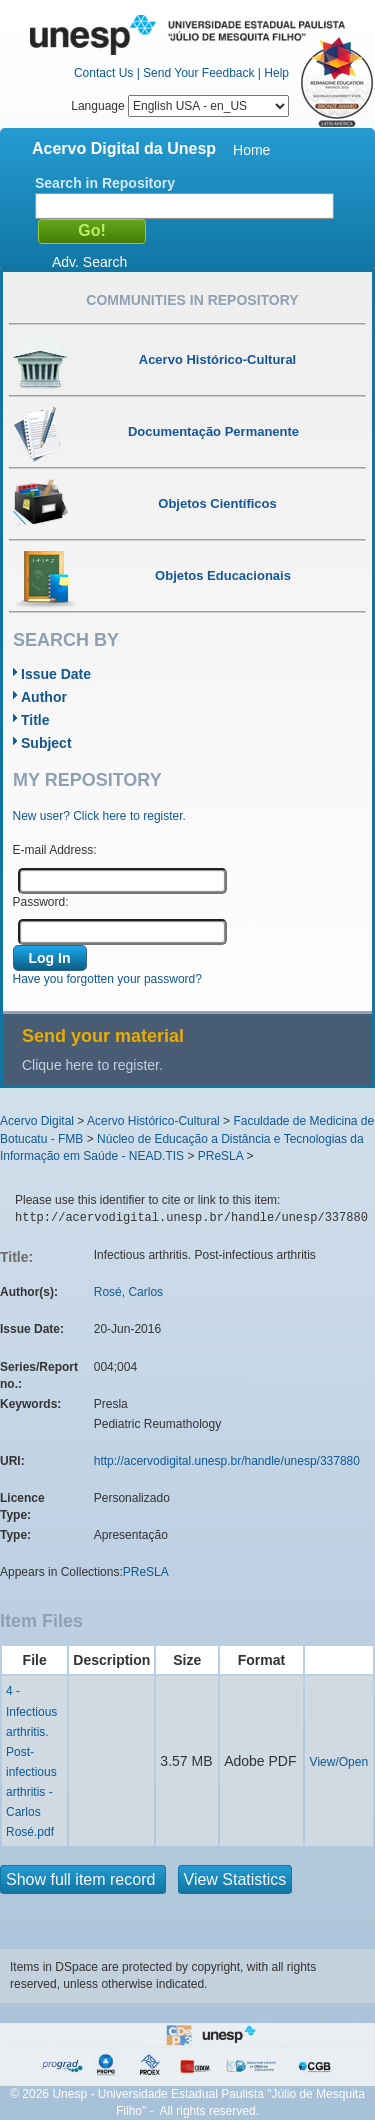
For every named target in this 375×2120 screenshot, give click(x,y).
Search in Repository (105, 183)
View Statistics (235, 1879)
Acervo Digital (37, 1121)
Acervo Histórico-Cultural (153, 1121)
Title (35, 720)
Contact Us (103, 73)
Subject (46, 743)
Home (251, 150)
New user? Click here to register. (99, 816)
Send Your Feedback (198, 73)
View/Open (339, 1762)
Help (276, 73)
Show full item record (83, 1879)
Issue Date (56, 674)
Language (180, 106)
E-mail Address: (55, 850)
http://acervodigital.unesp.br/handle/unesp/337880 (227, 1461)
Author (44, 697)
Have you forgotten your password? (107, 979)
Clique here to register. (92, 1065)
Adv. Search (89, 262)
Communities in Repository (192, 300)
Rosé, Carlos (128, 1292)
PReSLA (220, 1156)
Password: (41, 902)
